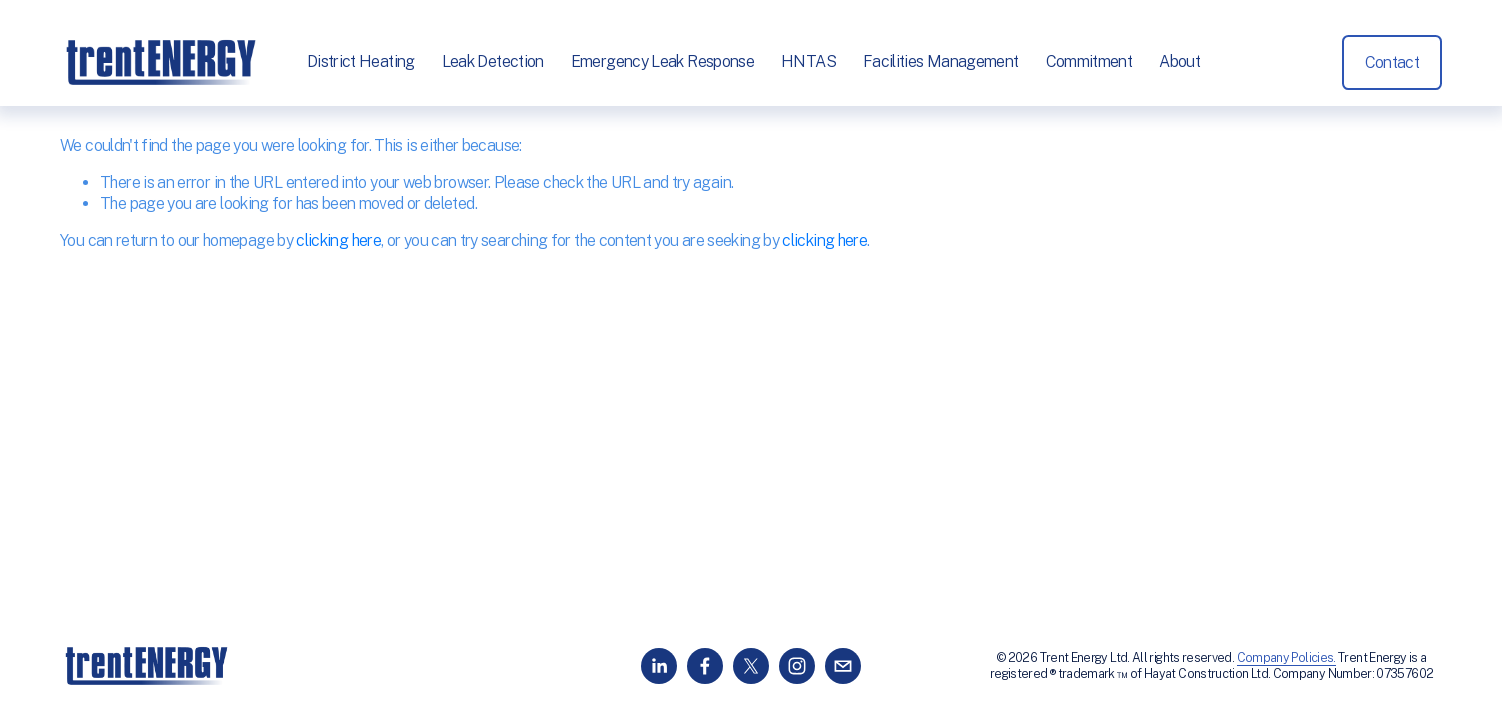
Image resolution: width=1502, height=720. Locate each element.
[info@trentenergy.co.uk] (843, 666)
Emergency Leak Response (662, 61)
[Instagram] (797, 666)
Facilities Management (941, 61)
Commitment (1089, 61)
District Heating (361, 61)
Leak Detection (493, 61)
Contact (1392, 62)
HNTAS (808, 61)
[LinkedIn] (659, 666)
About (1179, 61)
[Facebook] (705, 666)
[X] (751, 666)
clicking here (338, 240)
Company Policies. (1286, 657)
